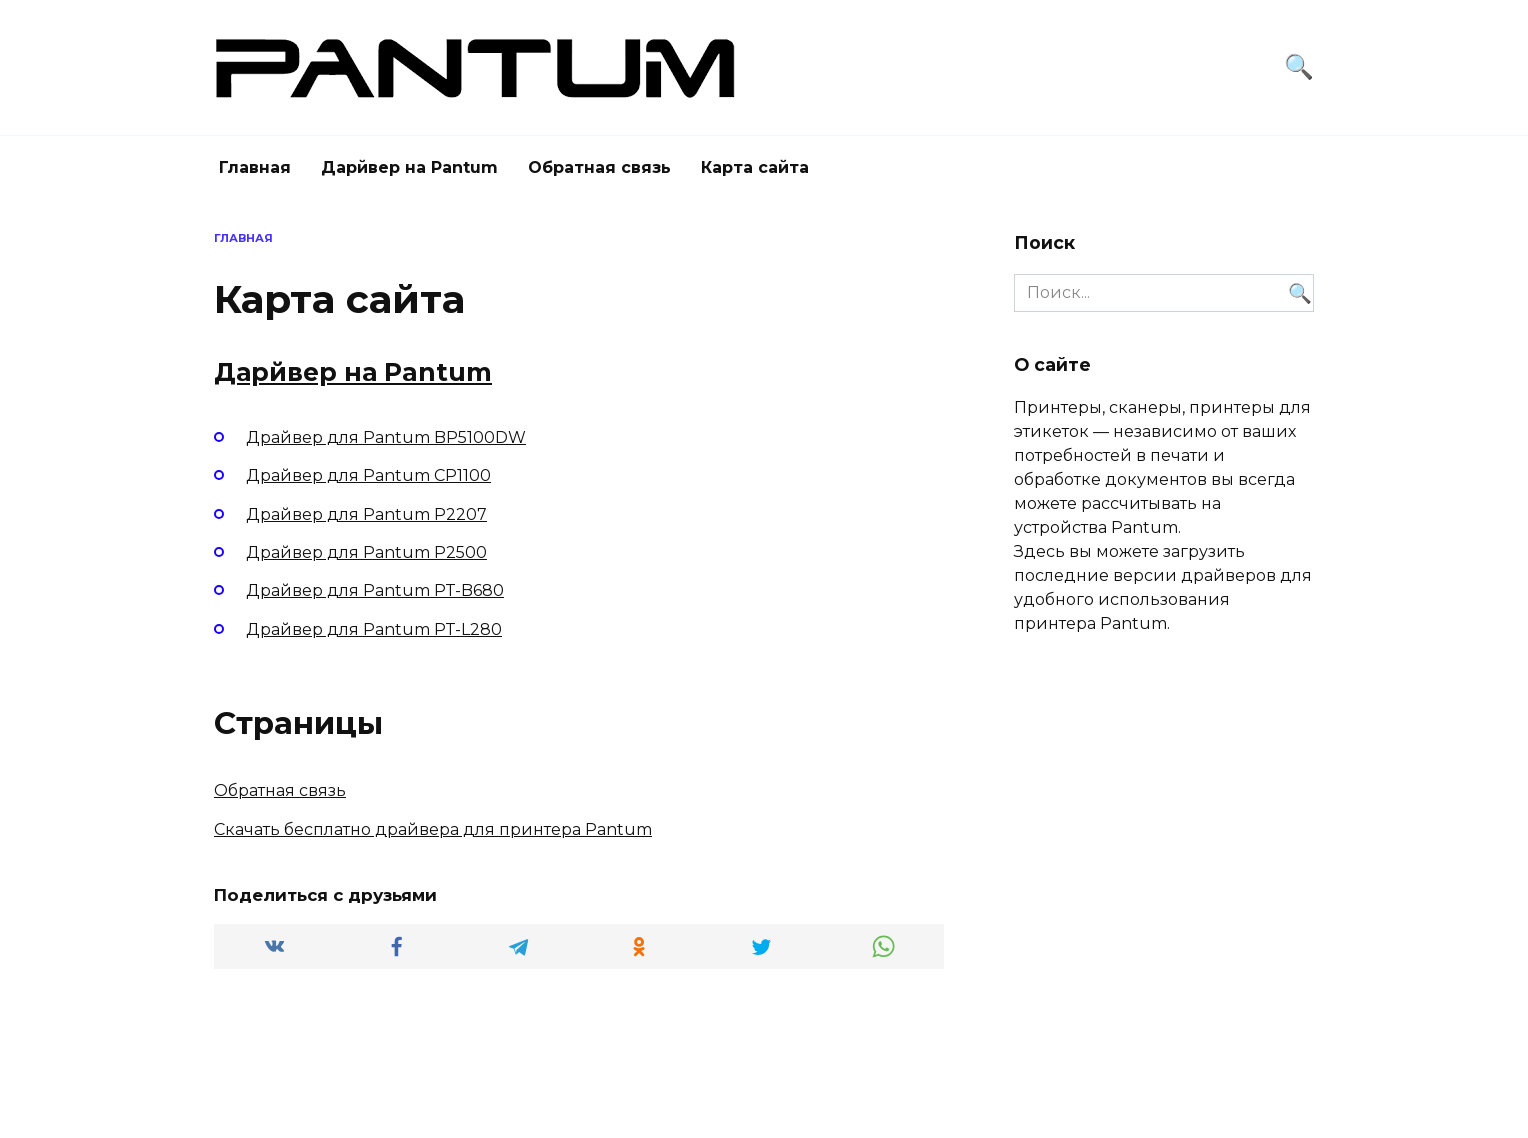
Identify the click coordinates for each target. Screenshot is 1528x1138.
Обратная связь (599, 167)
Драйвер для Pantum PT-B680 (375, 590)
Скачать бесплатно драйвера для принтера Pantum (433, 829)
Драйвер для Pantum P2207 (366, 514)
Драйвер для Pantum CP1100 (368, 475)
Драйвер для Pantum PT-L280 (374, 629)
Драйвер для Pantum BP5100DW (386, 437)
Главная (255, 167)
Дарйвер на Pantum (409, 167)
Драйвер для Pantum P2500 (366, 552)
